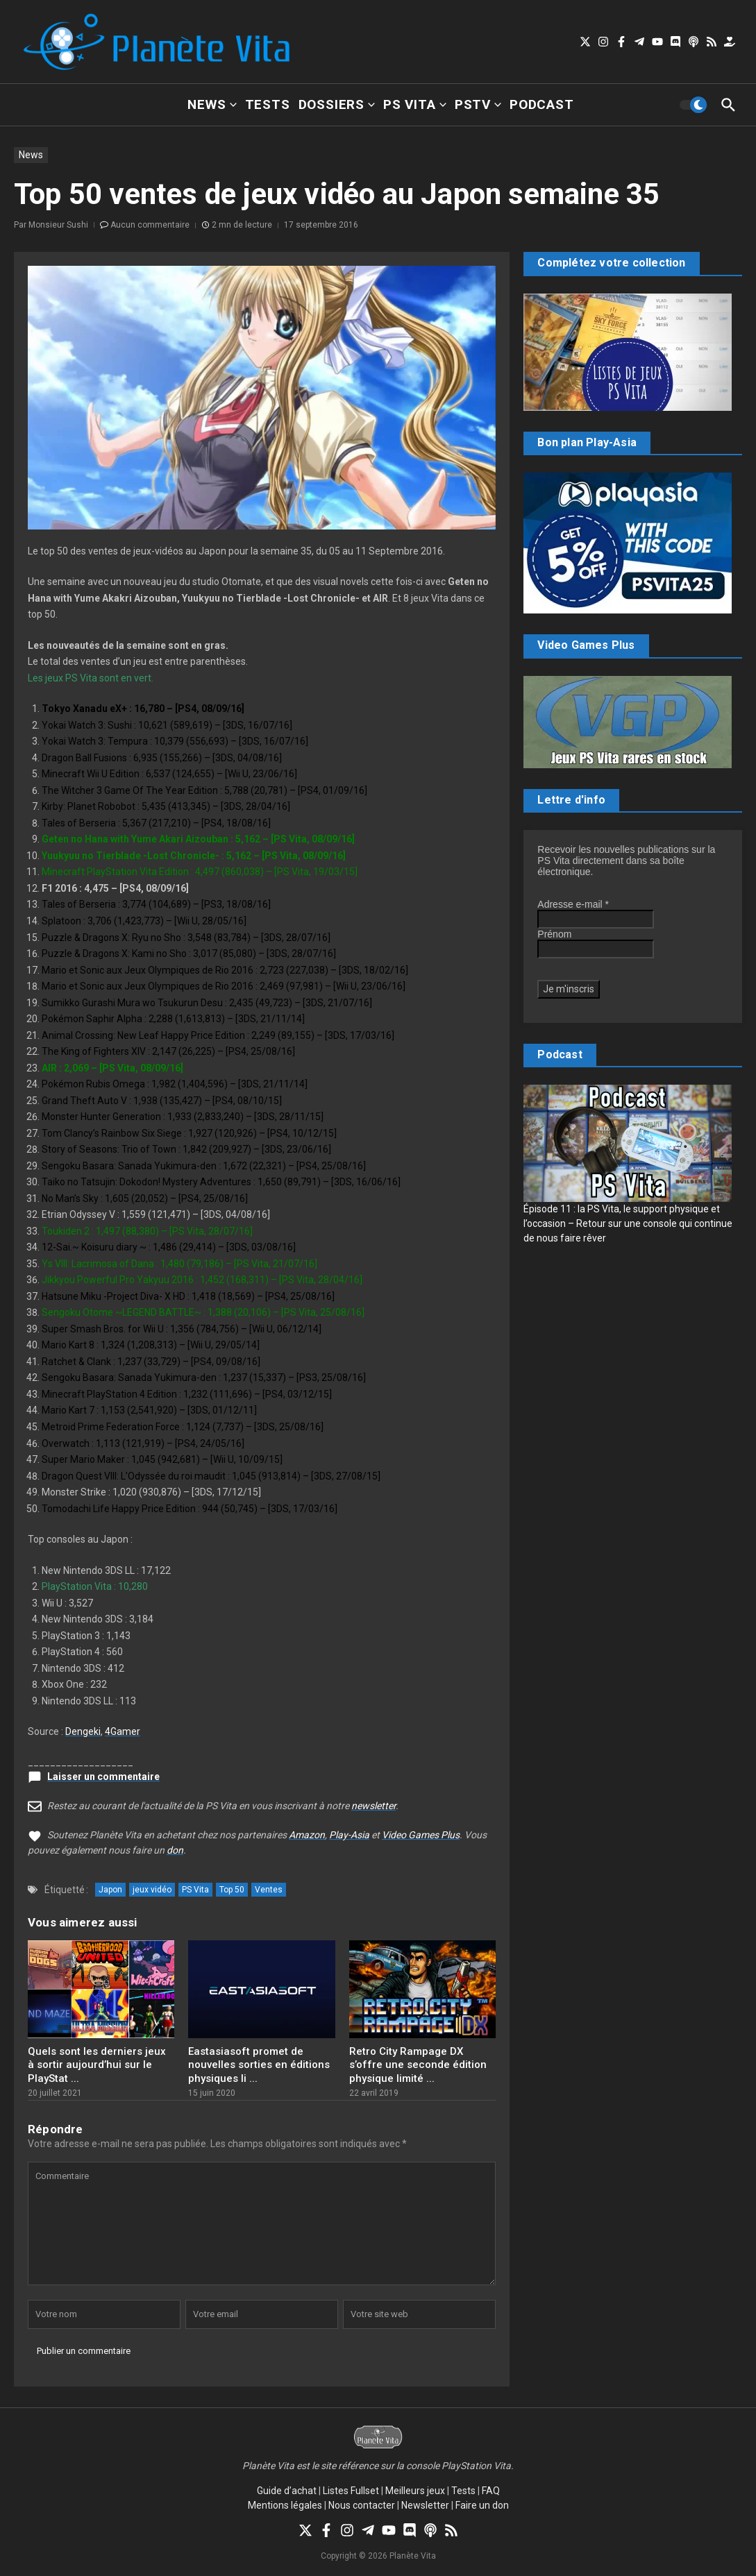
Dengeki (83, 1731)
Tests (267, 104)
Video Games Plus (421, 1834)
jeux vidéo (152, 1890)
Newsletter (425, 2505)
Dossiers (337, 104)
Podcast (542, 104)
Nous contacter (361, 2505)
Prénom (554, 934)
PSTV (478, 104)
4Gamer (122, 1731)
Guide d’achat (287, 2490)
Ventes (269, 1890)
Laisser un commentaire (103, 1776)
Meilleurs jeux (415, 2490)
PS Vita (414, 104)
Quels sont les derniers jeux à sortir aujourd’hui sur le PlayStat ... (97, 2065)
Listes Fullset (351, 2490)
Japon (110, 1890)
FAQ (491, 2490)
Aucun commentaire (150, 225)
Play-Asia (349, 1834)
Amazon (307, 1834)
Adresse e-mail (573, 904)
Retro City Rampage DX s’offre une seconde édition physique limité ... (418, 2065)
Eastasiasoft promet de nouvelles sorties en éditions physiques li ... (259, 2065)
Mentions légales (285, 2505)
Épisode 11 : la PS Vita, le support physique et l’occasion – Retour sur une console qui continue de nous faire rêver (627, 1223)
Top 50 (231, 1890)
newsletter (373, 1805)
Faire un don (482, 2505)
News (211, 104)
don (175, 1850)
